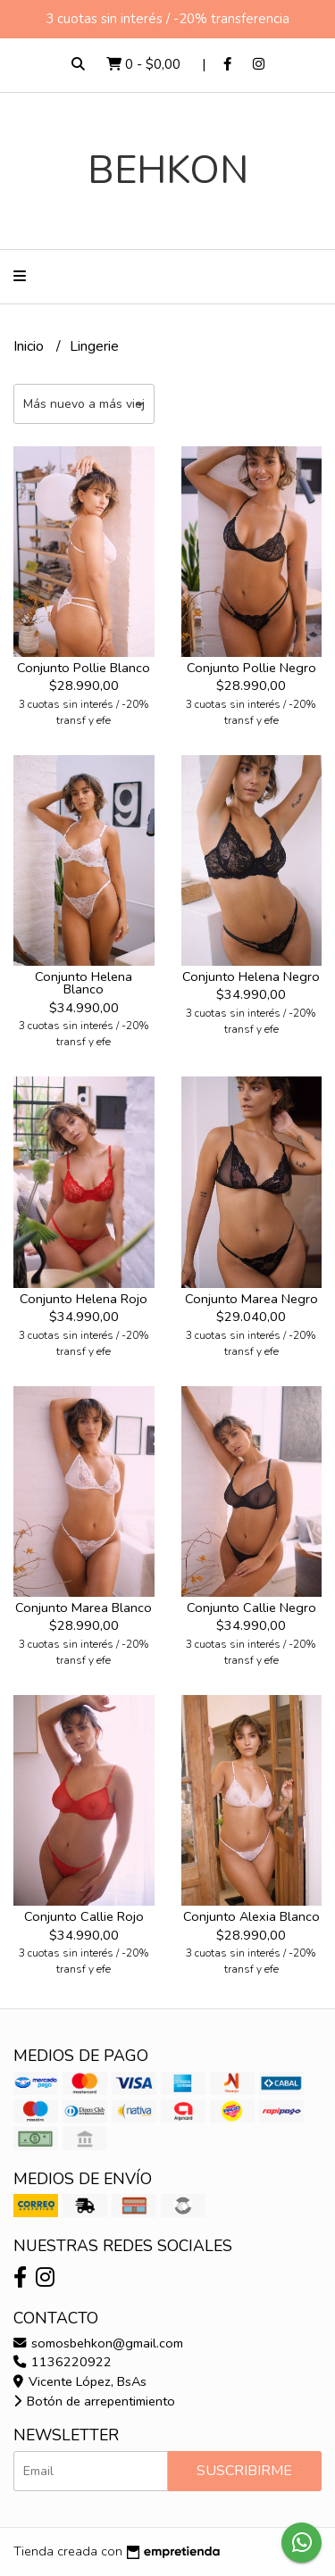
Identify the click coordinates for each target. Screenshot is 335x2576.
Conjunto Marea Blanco (83, 1607)
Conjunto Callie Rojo (84, 1916)
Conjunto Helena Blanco (83, 983)
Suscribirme (244, 2470)
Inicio (30, 346)
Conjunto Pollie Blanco (83, 668)
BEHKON (168, 170)
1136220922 (62, 2362)
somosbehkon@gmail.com (98, 2343)
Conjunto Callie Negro (251, 1607)
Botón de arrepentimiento (94, 2401)
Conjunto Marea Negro (251, 1299)
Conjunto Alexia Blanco (251, 1916)
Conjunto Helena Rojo (83, 1299)
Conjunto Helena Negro (251, 976)
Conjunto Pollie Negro (251, 668)
